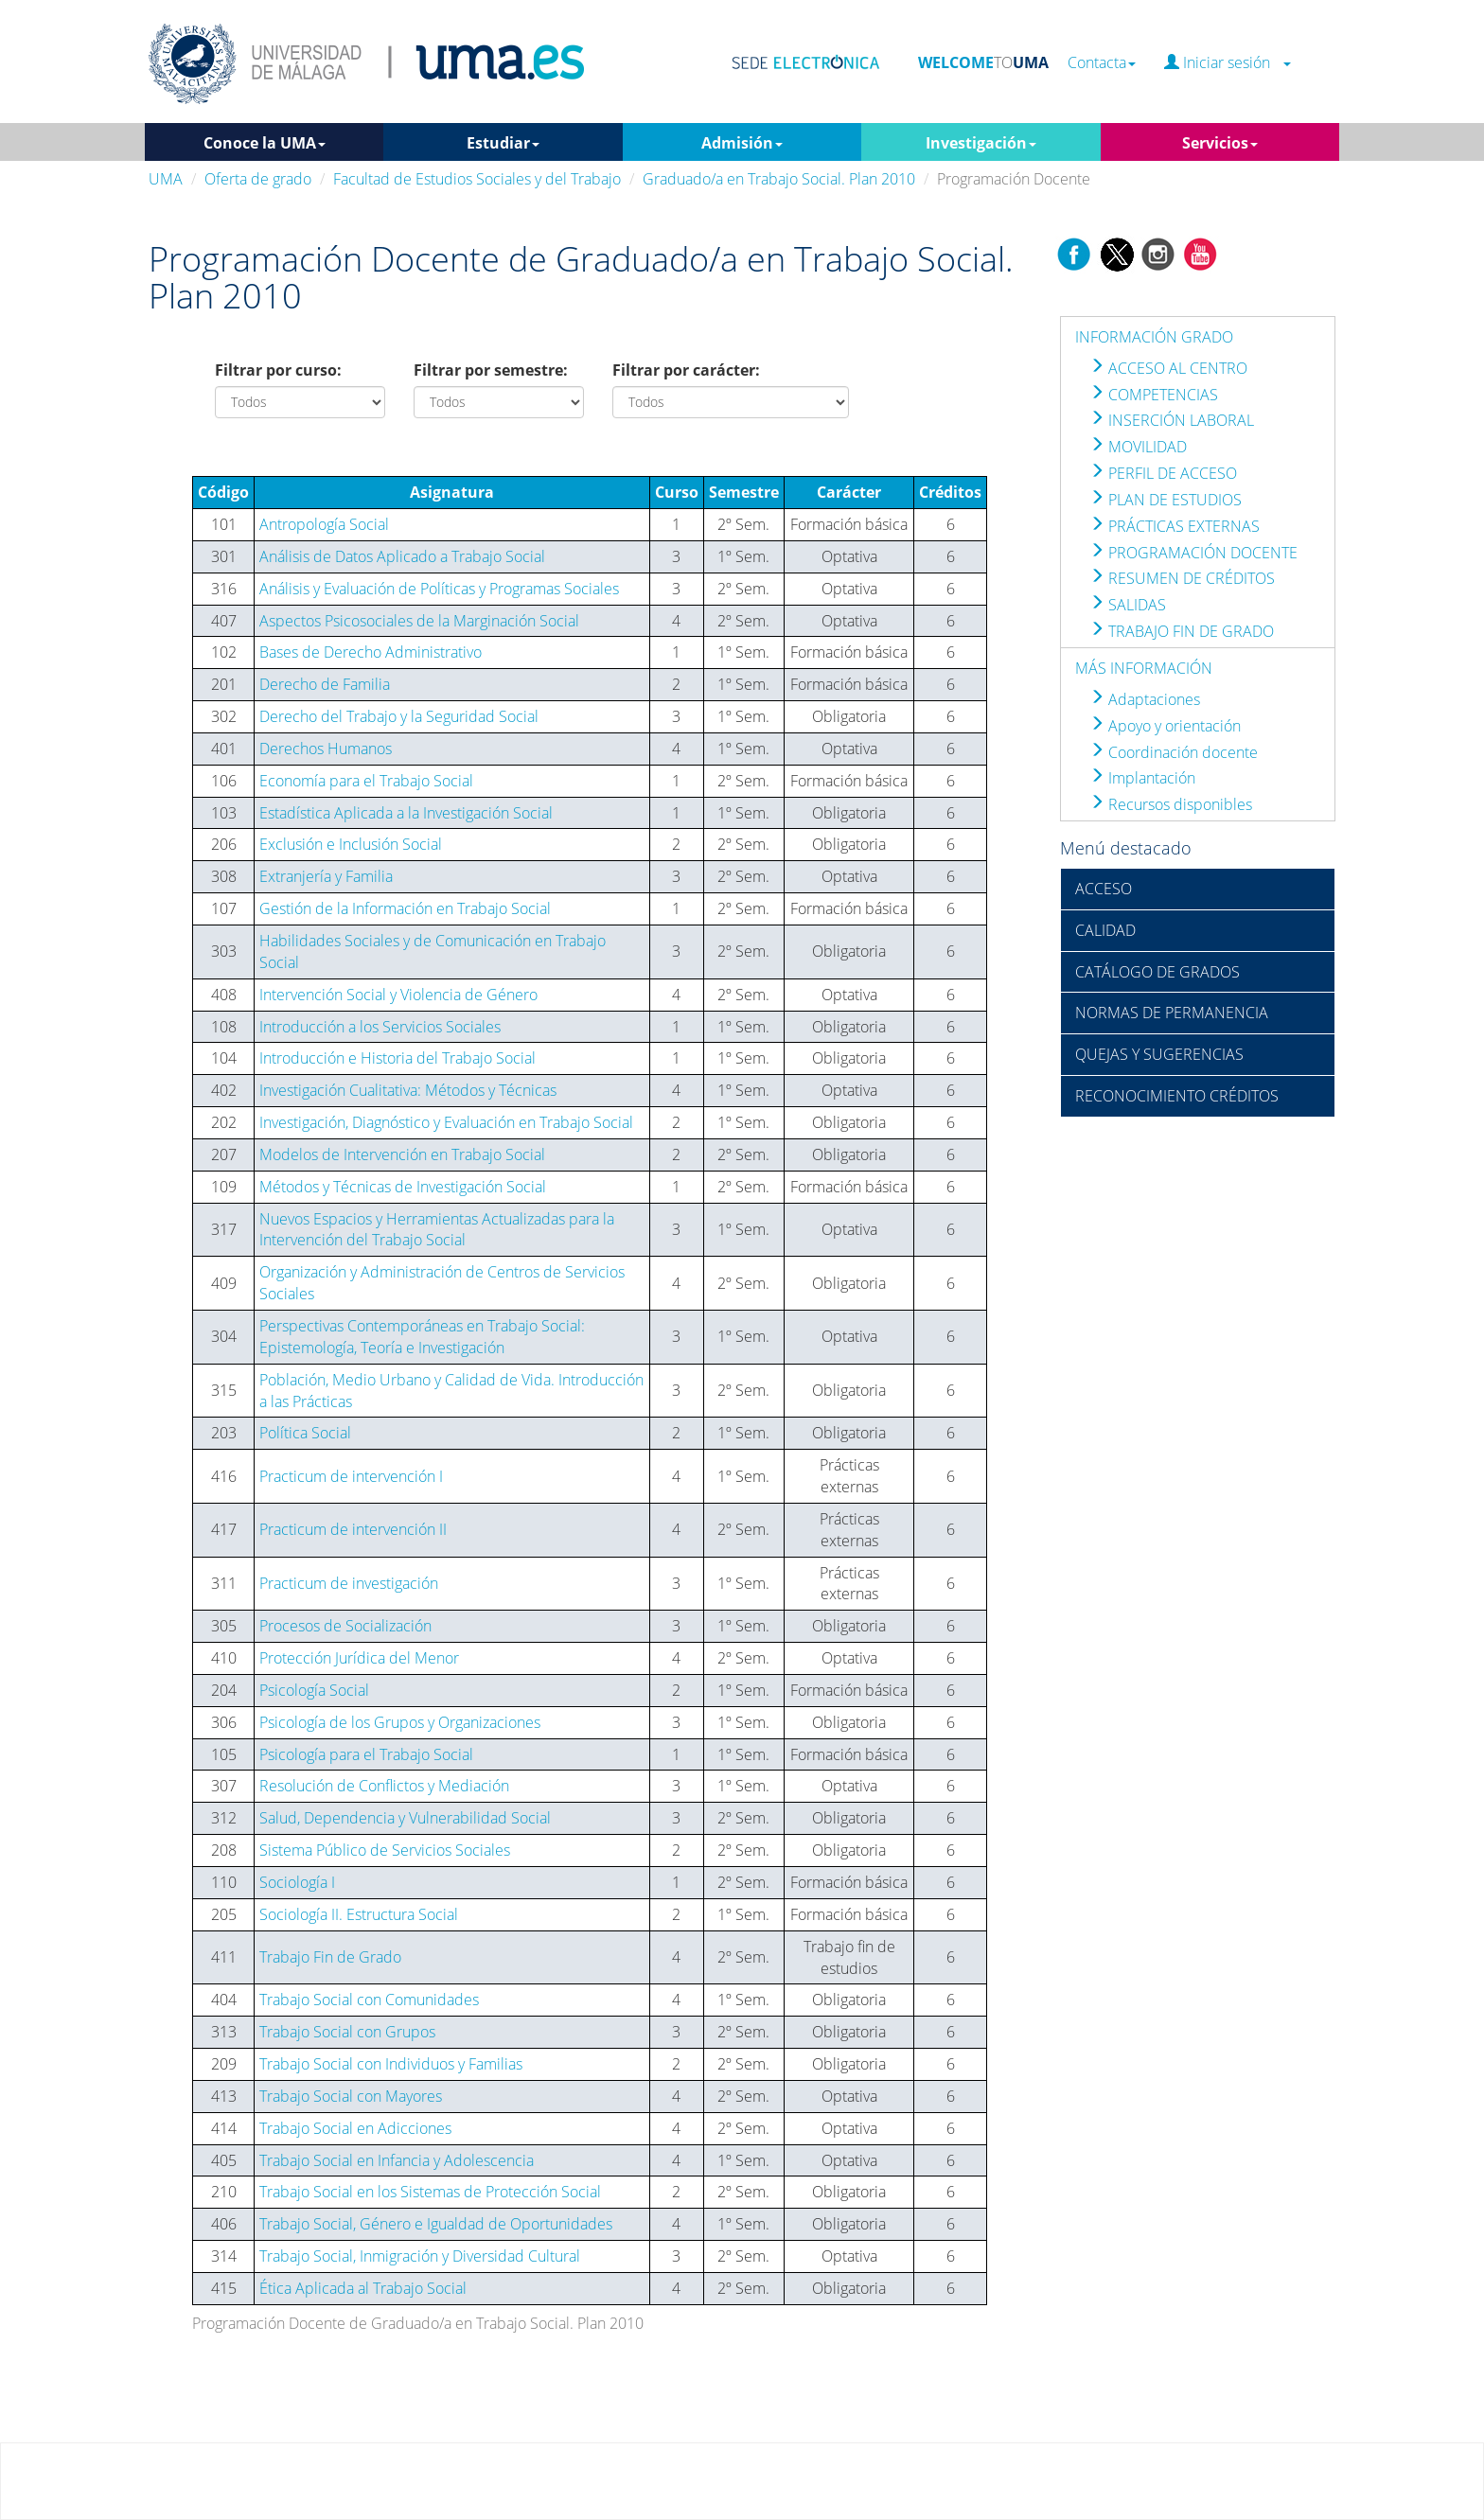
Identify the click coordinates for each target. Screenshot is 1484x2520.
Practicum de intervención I (351, 1476)
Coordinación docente (1173, 752)
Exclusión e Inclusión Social (350, 844)
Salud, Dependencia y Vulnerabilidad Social (405, 1817)
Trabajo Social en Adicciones (355, 2128)
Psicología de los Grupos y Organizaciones (399, 1722)
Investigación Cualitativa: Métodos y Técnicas (407, 1090)
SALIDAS (1127, 604)
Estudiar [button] (503, 142)
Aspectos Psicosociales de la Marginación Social (419, 620)
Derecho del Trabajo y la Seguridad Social (399, 716)
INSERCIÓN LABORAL (1171, 420)
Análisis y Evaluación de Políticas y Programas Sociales (439, 588)
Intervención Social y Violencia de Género (398, 994)
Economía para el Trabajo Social (366, 780)
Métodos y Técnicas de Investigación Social (402, 1186)
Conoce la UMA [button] (264, 142)
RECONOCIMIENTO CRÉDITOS (1177, 1095)
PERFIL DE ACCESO (1163, 473)
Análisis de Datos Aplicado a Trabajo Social (402, 556)
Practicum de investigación (348, 1583)
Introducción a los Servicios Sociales (380, 1026)
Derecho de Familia (324, 684)
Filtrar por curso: (278, 370)
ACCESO (1103, 888)
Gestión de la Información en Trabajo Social (405, 908)
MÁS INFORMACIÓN (1143, 668)
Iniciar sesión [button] (1227, 63)
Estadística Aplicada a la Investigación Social (406, 812)
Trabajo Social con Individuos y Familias (390, 2063)
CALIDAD (1105, 930)
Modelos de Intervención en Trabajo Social (402, 1154)
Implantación (1142, 777)
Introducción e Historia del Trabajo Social (397, 1058)
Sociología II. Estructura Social (358, 1914)
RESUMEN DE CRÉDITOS (1182, 578)
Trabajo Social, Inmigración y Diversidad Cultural (419, 2256)
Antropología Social (324, 524)
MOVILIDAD (1138, 446)
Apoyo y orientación (1165, 725)
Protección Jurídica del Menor (359, 1658)
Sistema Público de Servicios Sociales (384, 1850)
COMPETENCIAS (1153, 394)
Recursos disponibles (1170, 804)
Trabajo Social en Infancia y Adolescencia (396, 2160)
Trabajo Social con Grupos (347, 2031)
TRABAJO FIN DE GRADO (1181, 631)
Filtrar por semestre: (491, 370)
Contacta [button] (1102, 63)
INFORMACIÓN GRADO (1154, 336)
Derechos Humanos (325, 748)
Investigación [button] (981, 142)
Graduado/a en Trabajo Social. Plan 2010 (779, 178)
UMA (166, 178)
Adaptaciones (1144, 699)
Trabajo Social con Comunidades (369, 1999)
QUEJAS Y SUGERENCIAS (1159, 1054)
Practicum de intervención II (353, 1529)
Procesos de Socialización (345, 1625)
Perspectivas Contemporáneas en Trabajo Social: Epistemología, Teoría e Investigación (422, 1336)
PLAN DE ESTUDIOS (1165, 499)
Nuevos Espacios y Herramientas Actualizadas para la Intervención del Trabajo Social (436, 1229)
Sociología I (297, 1882)
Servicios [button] (1220, 142)
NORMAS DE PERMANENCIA (1171, 1012)
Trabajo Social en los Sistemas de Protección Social (430, 2191)
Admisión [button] (742, 142)
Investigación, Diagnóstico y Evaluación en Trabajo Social (446, 1122)
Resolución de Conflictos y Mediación (384, 1785)
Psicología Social (314, 1690)
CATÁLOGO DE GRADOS (1157, 971)
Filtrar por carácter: (686, 370)
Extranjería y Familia (326, 876)
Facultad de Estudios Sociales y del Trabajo (477, 178)
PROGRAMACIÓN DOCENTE (1193, 552)
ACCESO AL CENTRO (1168, 368)
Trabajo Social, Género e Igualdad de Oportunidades (435, 2223)
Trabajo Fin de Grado (330, 1957)
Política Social (305, 1432)
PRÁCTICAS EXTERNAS (1174, 526)
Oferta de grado (257, 178)
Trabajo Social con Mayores (350, 2096)
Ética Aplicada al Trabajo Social (363, 2288)
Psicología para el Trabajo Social (366, 1754)
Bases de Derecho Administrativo (370, 652)
